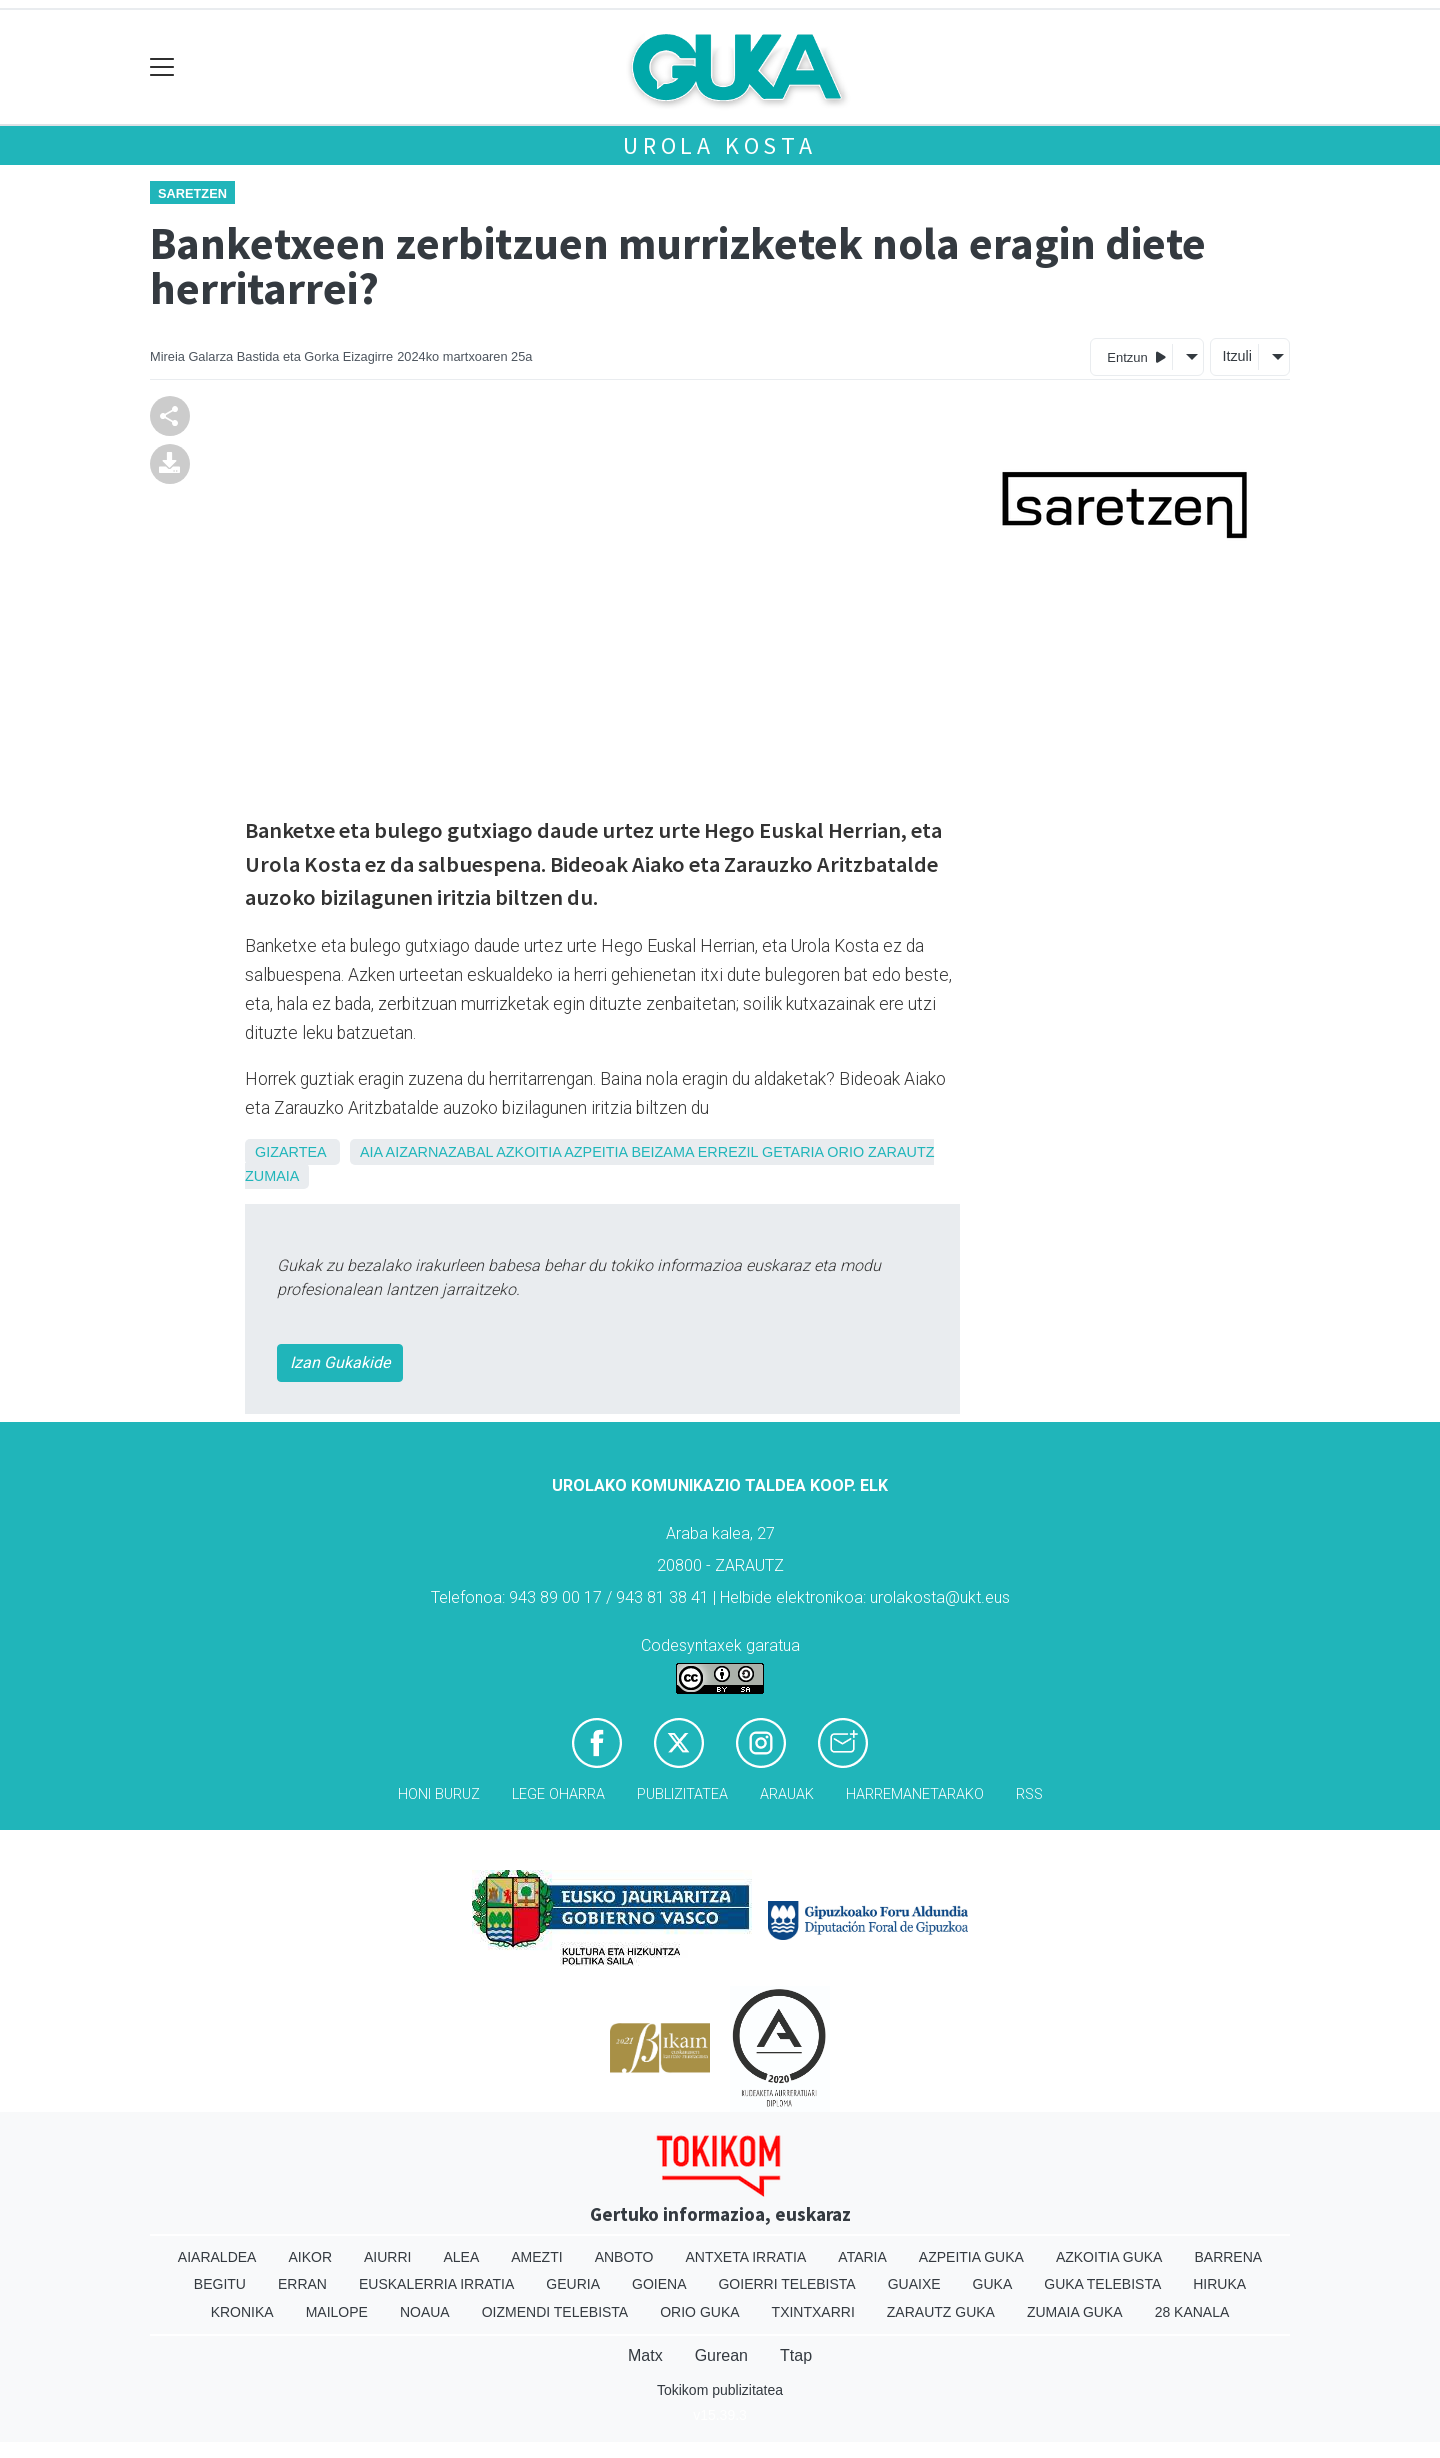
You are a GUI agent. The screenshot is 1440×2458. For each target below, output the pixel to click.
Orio (845, 1152)
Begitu (220, 2284)
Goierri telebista (786, 2284)
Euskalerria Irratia (436, 2284)
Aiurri (387, 2257)
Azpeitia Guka (971, 2257)
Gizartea (290, 1152)
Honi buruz (439, 1794)
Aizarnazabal (439, 1152)
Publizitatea (682, 1794)
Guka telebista (1102, 2284)
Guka (993, 2284)
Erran (302, 2284)
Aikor (310, 2257)
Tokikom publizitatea (720, 2390)
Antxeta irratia (746, 2257)
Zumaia (272, 1176)
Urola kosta (720, 145)
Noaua (425, 2312)
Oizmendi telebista (555, 2312)
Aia (371, 1152)
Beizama (662, 1152)
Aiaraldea (217, 2257)
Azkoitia (528, 1152)
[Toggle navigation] (162, 67)
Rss (1029, 1794)
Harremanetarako (915, 1794)
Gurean (721, 2355)
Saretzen (192, 193)
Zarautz (901, 1152)
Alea (461, 2257)
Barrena (1228, 2257)
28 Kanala (1192, 2312)
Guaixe (914, 2284)
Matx (645, 2355)
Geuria (573, 2284)
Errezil (728, 1152)
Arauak (787, 1794)
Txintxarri (813, 2312)
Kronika (242, 2312)
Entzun (1136, 356)
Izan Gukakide (340, 1362)
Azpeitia (595, 1152)
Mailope (337, 2312)
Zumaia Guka (1075, 2312)
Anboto (624, 2257)
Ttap (796, 2355)
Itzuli (1237, 356)
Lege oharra (558, 1794)
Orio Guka (699, 2312)
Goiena (659, 2284)
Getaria (792, 1152)
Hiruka (1219, 2284)
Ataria (862, 2257)
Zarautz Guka (941, 2312)
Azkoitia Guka (1109, 2257)
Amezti (536, 2257)
